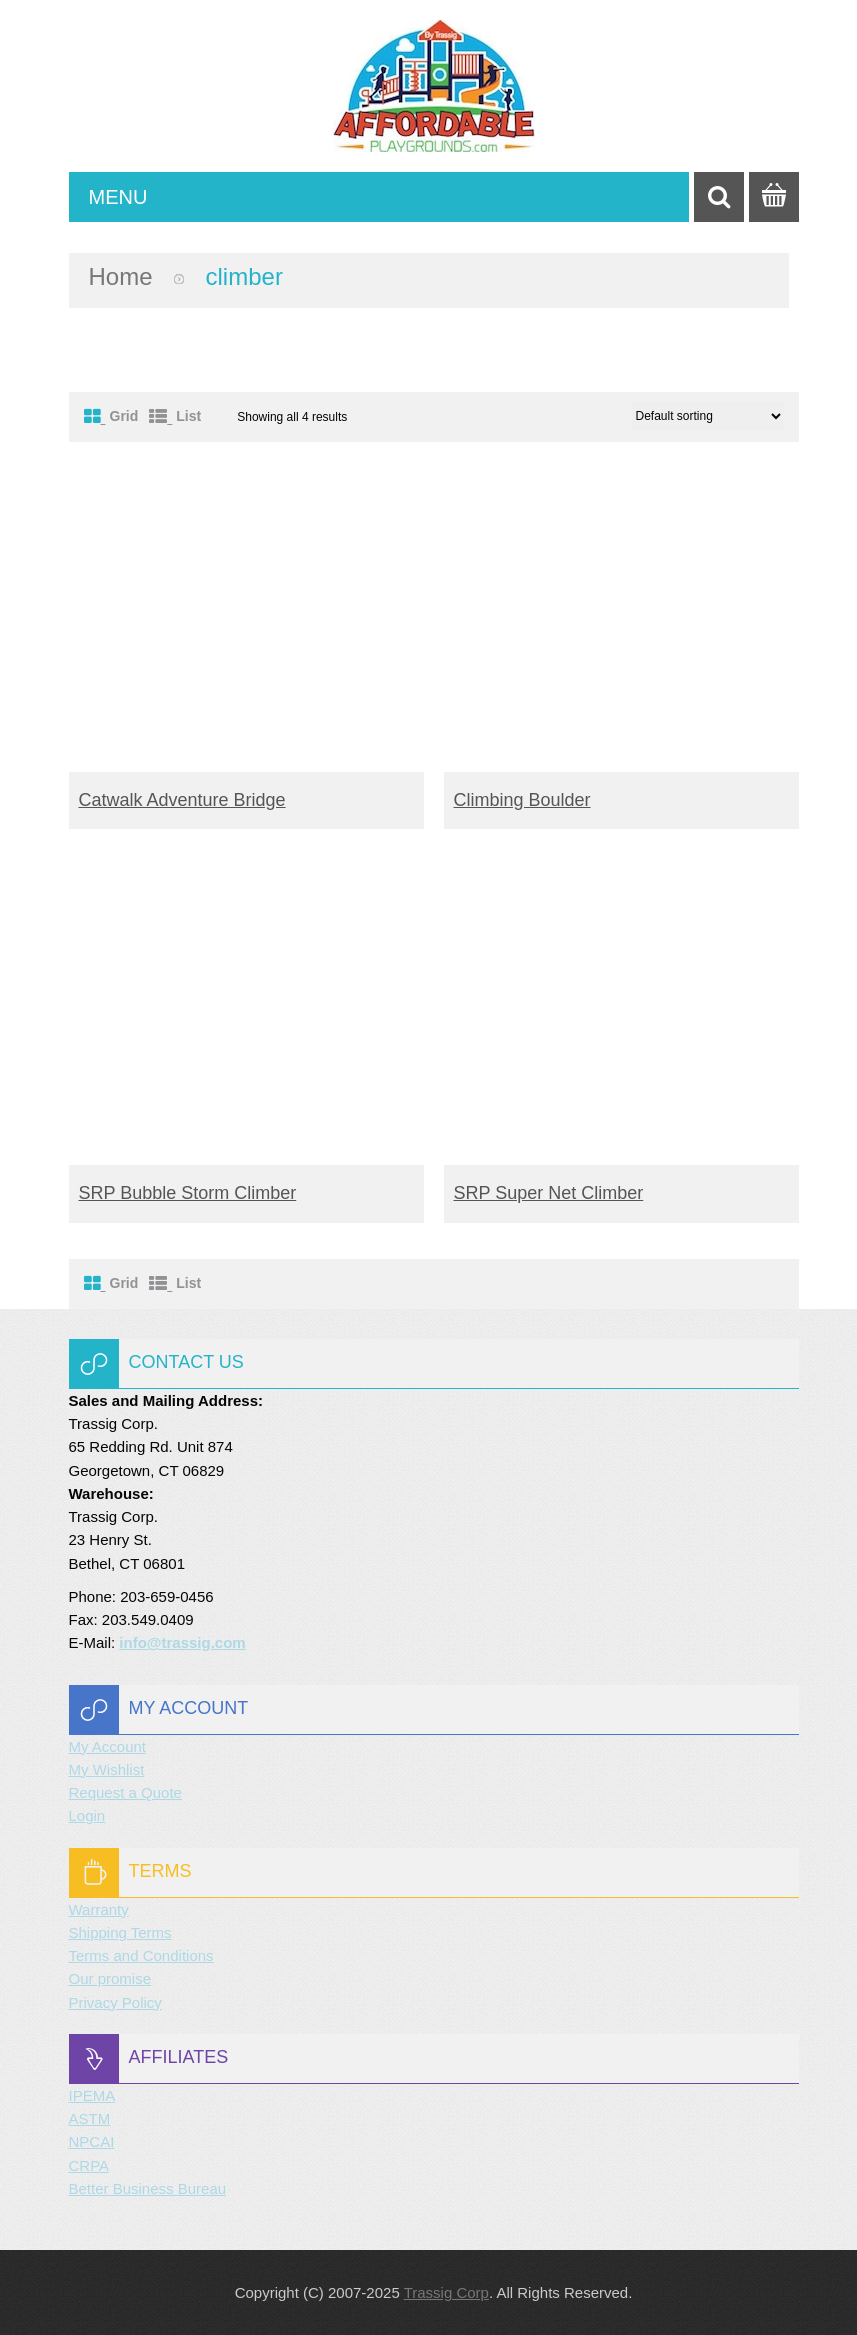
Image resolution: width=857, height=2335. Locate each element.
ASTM (90, 2118)
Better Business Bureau (148, 2188)
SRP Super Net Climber (549, 1193)
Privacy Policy (115, 2002)
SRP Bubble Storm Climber (188, 1193)
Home (121, 276)
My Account (108, 1746)
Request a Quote (125, 1792)
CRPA (89, 2165)
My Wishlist (107, 1769)
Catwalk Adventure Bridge (182, 800)
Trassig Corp (446, 2292)
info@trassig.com (182, 1642)
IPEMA (92, 2095)
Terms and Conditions (141, 1955)
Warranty (99, 1909)
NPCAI (92, 2141)
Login (87, 1815)
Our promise (110, 1978)
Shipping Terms (120, 1932)
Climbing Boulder (522, 800)
